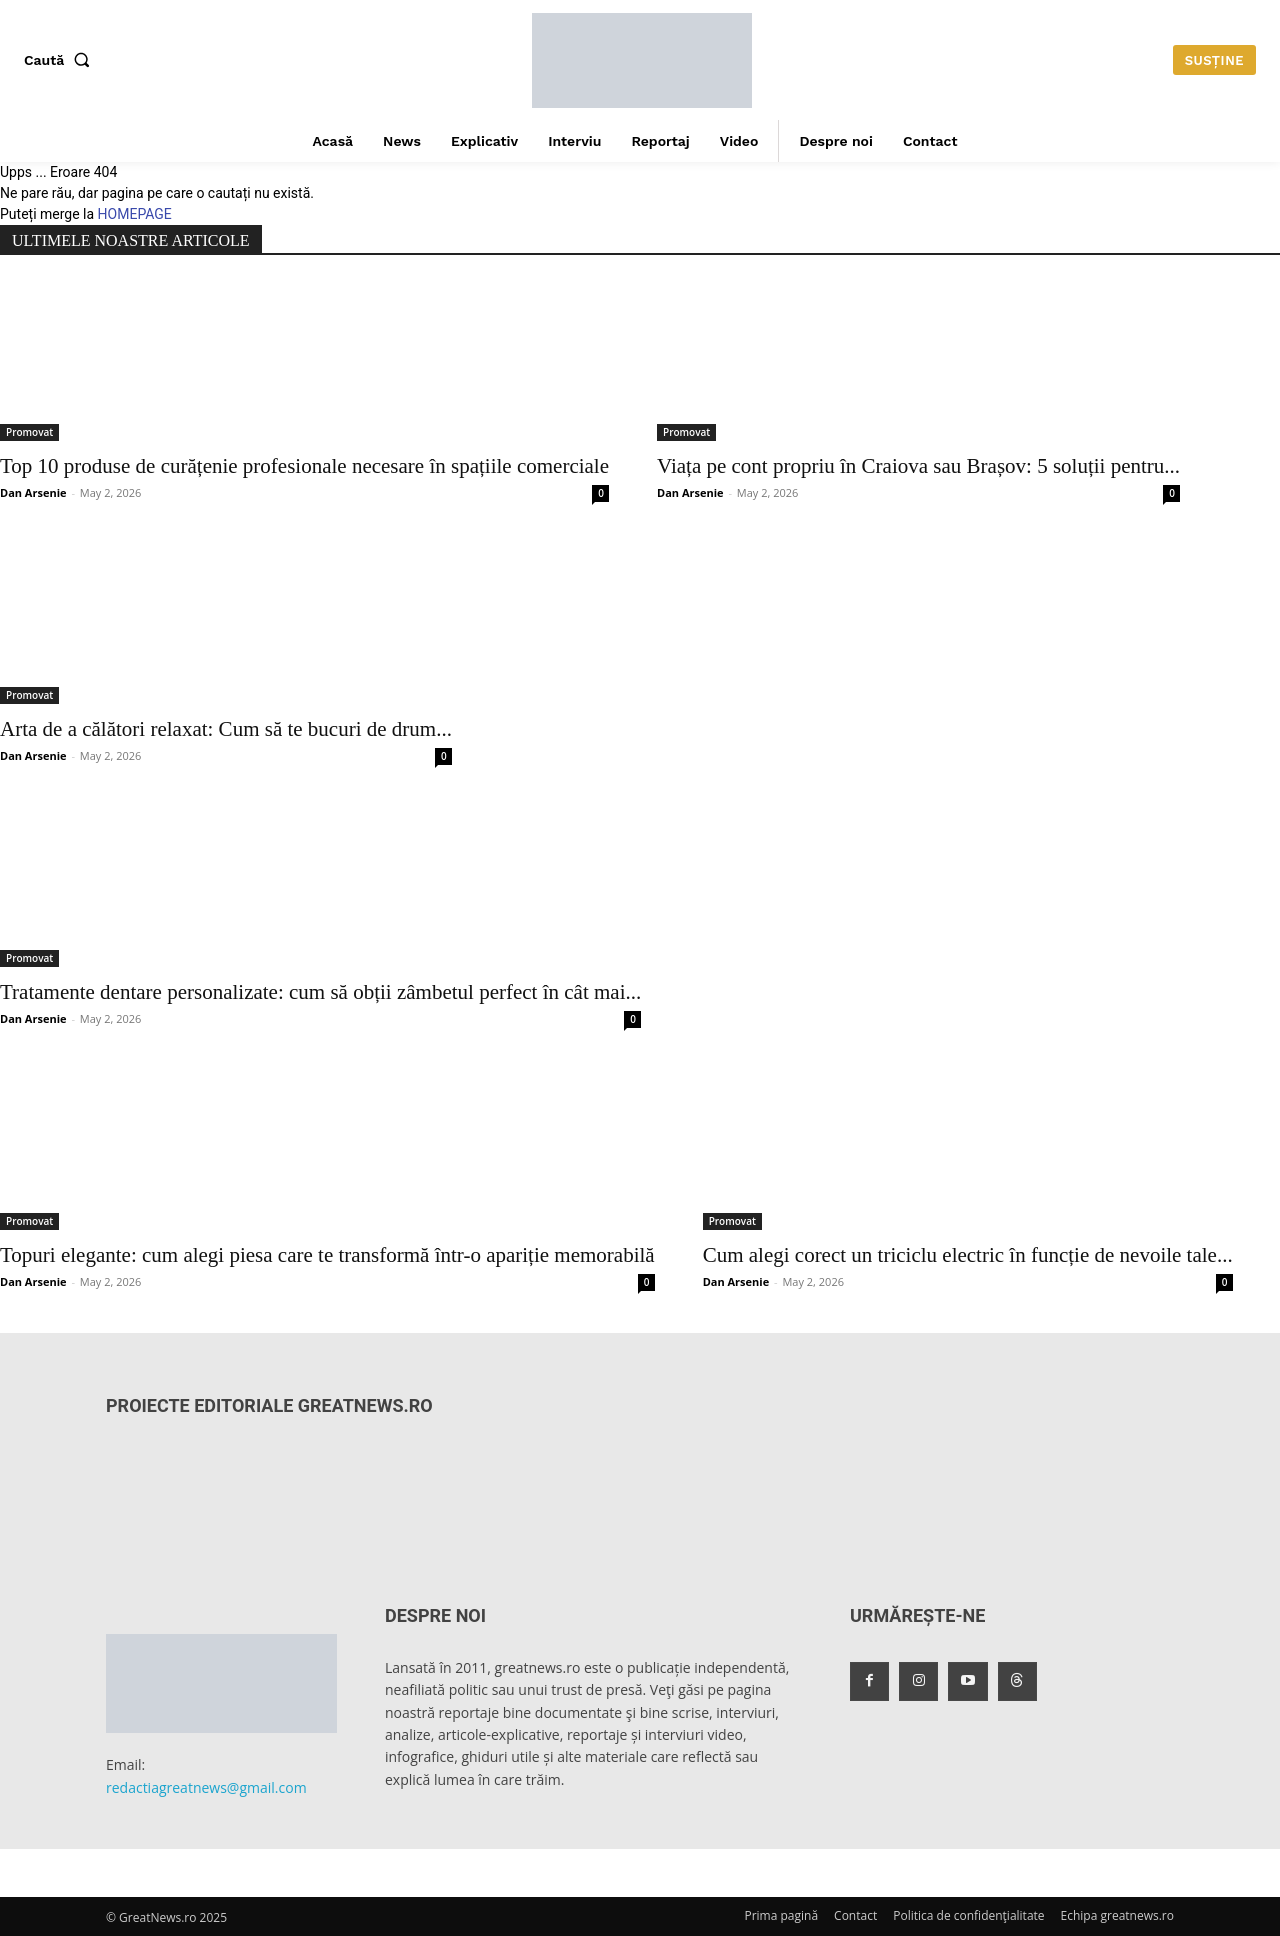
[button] (61, 60)
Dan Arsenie (33, 492)
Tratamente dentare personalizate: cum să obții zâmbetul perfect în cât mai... (320, 992)
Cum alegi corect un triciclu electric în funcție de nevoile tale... (968, 1255)
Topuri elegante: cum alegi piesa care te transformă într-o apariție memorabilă (327, 1255)
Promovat (29, 432)
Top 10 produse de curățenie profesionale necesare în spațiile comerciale (304, 466)
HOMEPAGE (135, 214)
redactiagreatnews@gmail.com (206, 1787)
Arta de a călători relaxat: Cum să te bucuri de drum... (226, 729)
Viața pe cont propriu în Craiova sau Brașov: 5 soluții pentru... (918, 466)
